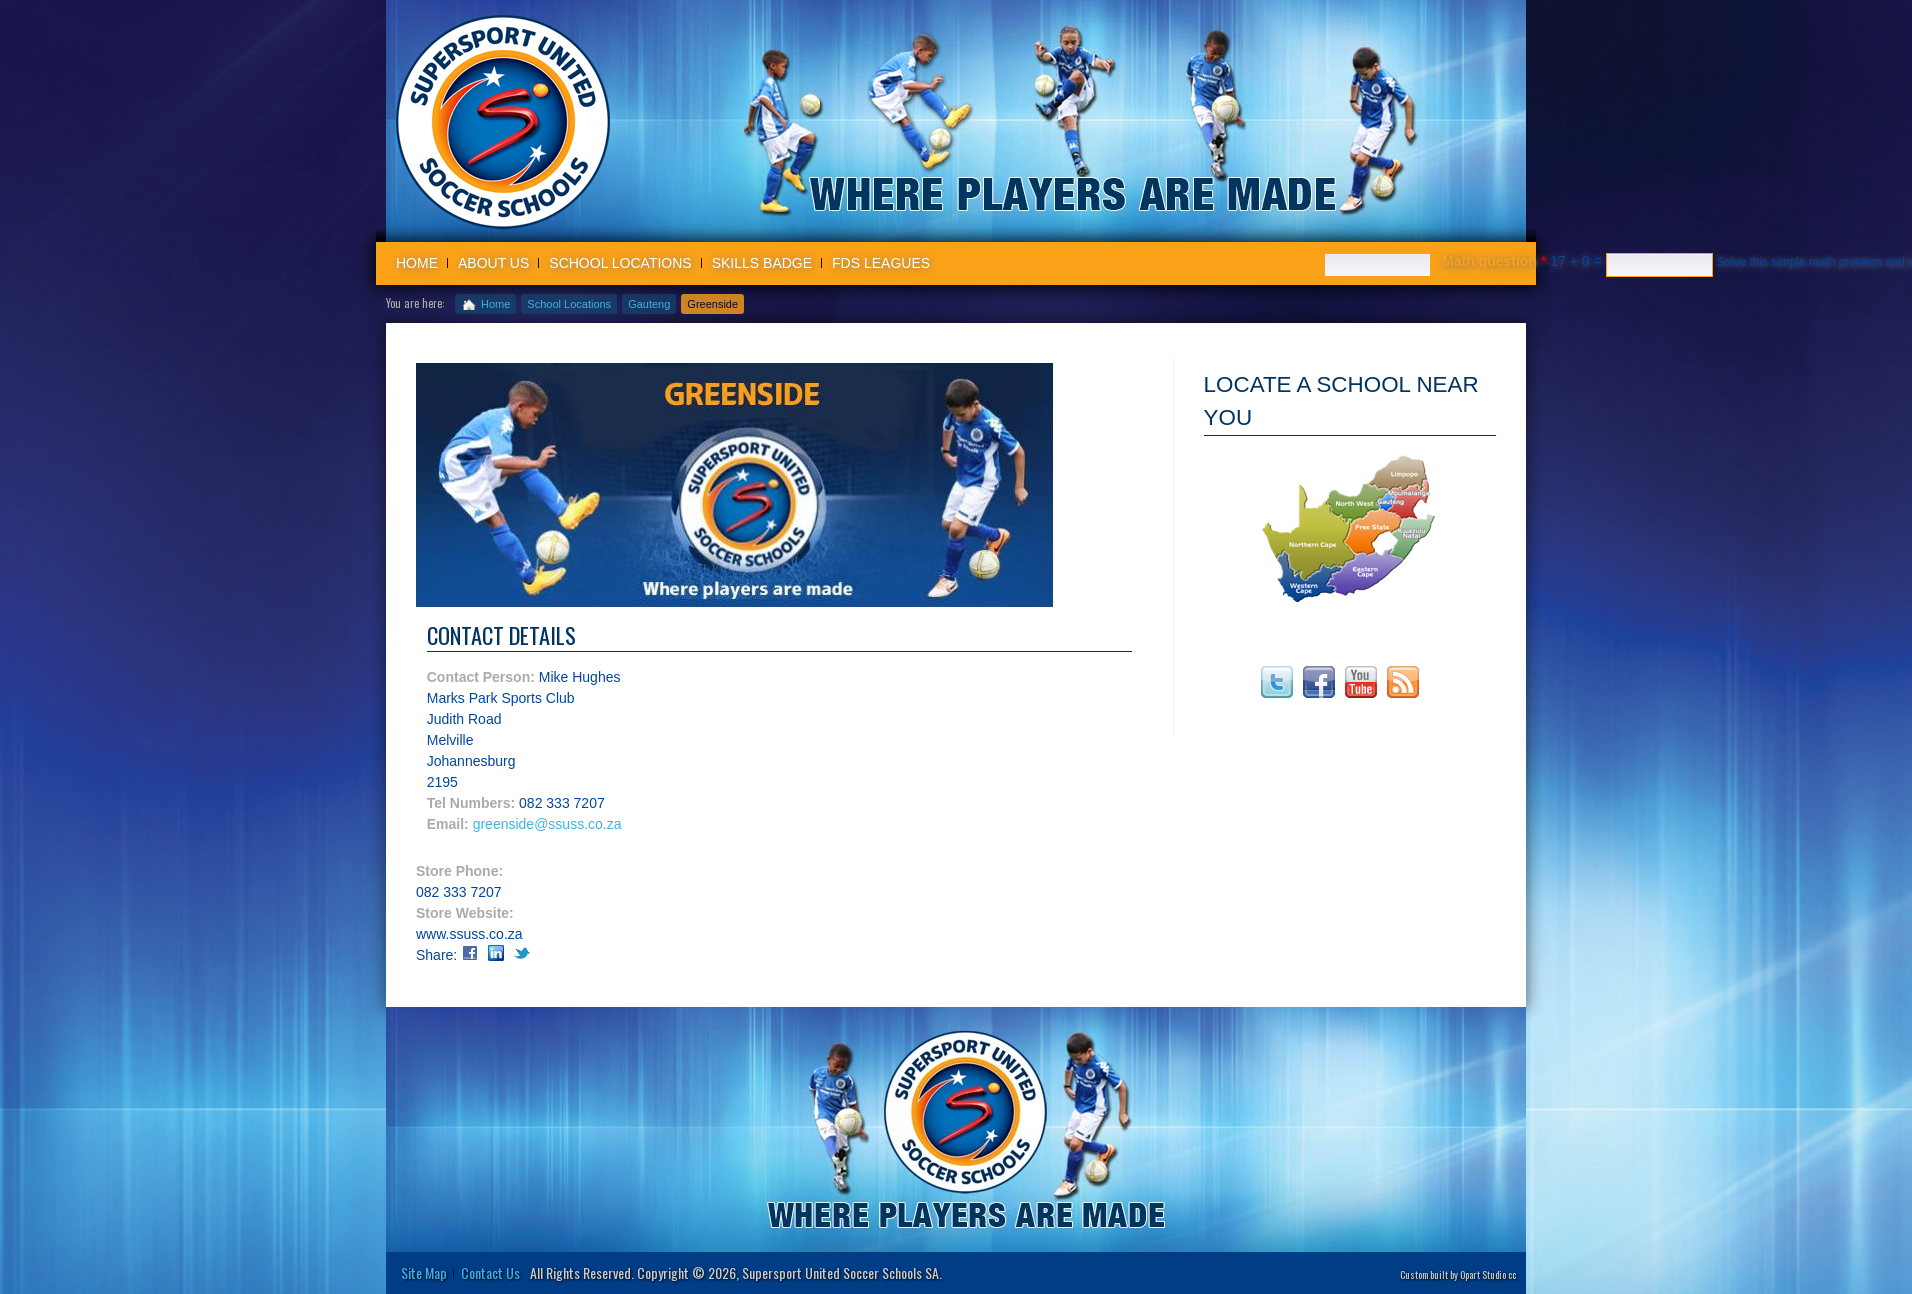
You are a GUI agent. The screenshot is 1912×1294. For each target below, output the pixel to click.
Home (417, 263)
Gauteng (649, 304)
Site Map (424, 1272)
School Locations (620, 263)
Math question (1494, 261)
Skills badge (762, 263)
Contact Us (490, 1272)
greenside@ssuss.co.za (547, 824)
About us (493, 263)
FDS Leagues (881, 263)
